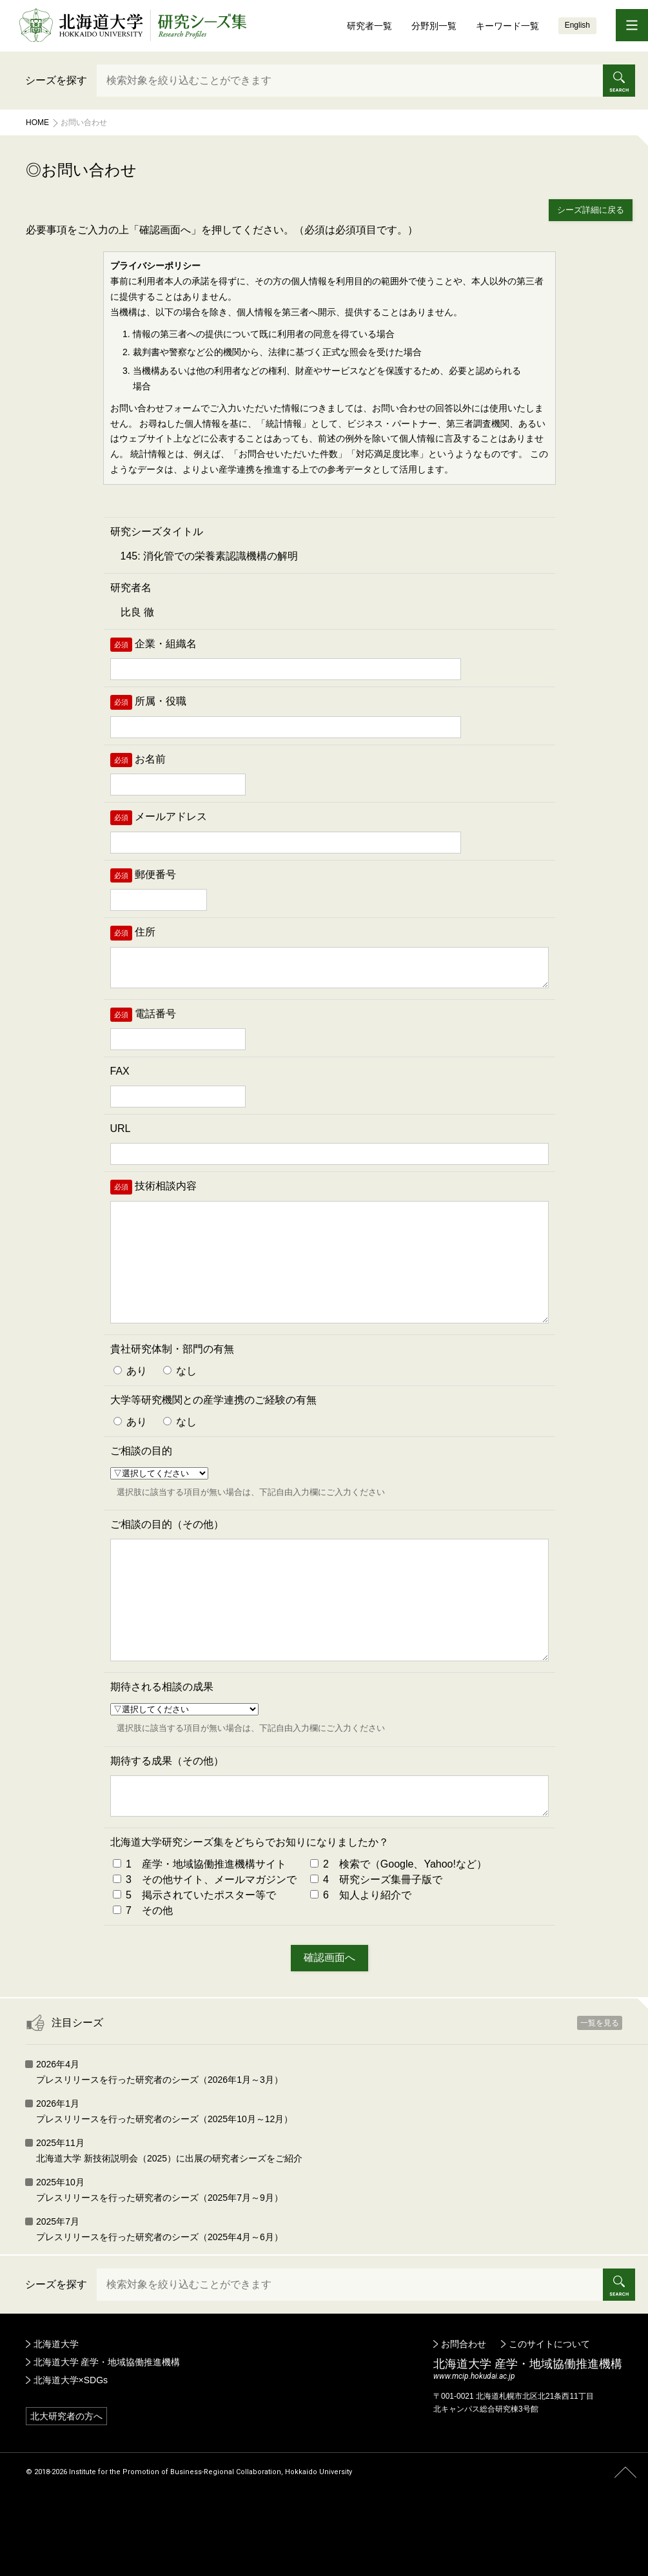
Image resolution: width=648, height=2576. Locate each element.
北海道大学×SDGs (71, 2447)
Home (37, 122)
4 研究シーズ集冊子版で (376, 1946)
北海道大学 (56, 2411)
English (577, 25)
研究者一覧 (369, 26)
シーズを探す (56, 80)
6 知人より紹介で (360, 1961)
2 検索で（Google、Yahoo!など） (398, 1931)
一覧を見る (599, 2089)
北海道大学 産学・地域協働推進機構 (107, 2429)
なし (180, 1404)
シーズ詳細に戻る (590, 210)
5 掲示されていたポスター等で (194, 1961)
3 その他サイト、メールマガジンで (205, 1946)
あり (130, 1404)
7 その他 (143, 1977)
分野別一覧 (434, 26)
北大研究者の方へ (66, 2483)
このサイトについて (549, 2411)
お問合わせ (463, 2411)
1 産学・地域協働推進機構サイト (199, 1931)
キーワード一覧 (507, 26)
